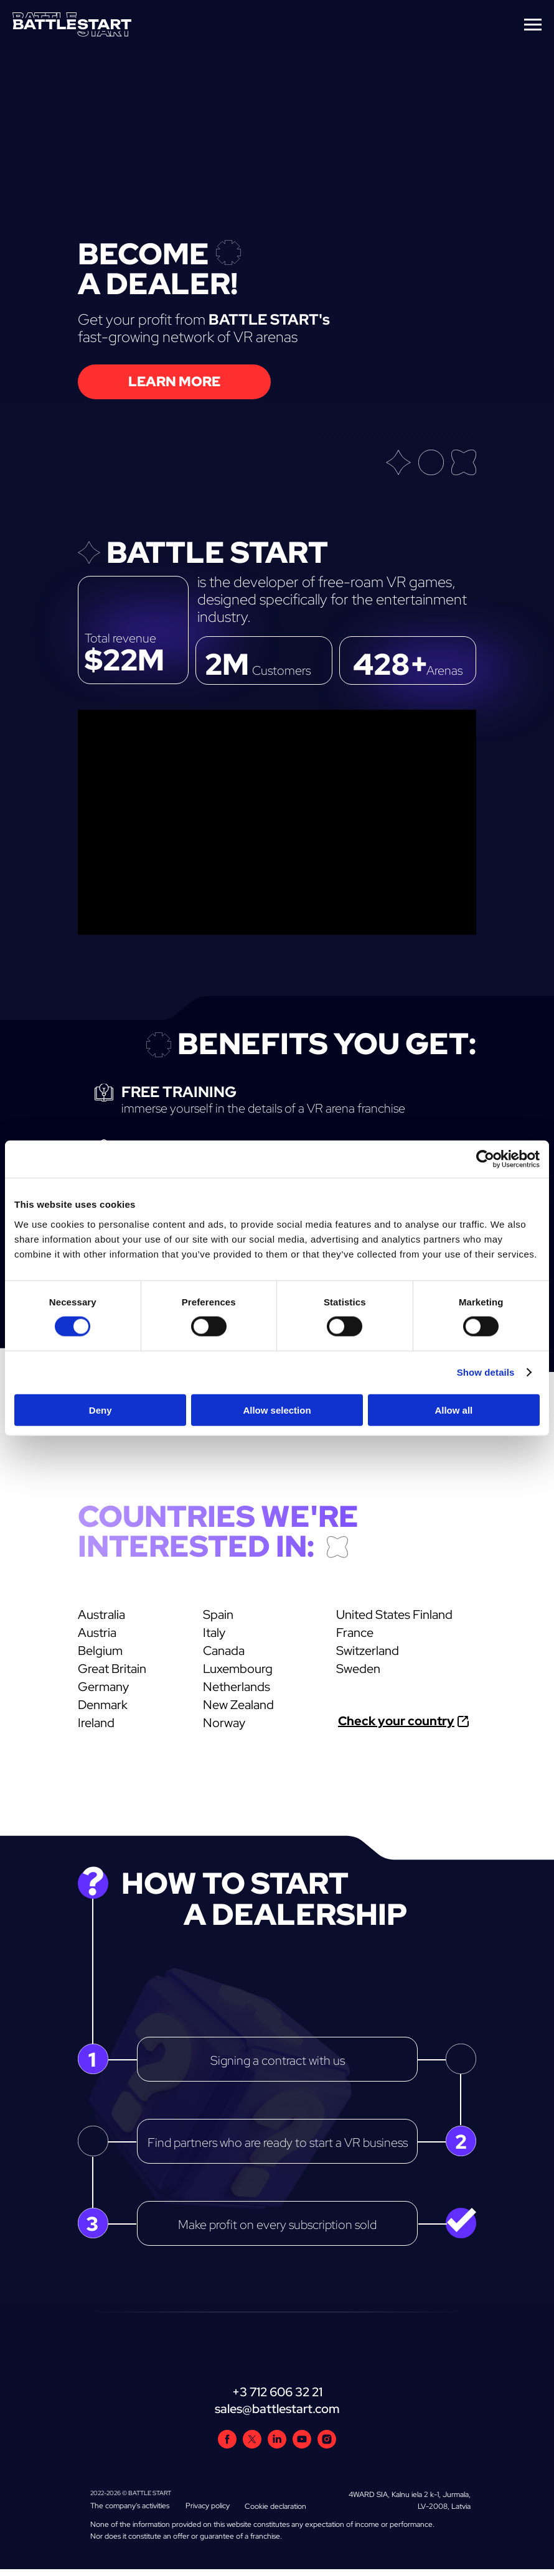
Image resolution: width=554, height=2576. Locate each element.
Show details (486, 1372)
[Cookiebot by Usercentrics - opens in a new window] (485, 1159)
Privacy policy (207, 2506)
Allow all (453, 1409)
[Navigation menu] (533, 25)
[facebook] (227, 2445)
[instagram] (326, 2445)
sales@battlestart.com (277, 2409)
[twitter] (252, 2445)
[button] (174, 381)
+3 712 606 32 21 (277, 2392)
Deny (100, 1409)
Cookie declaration (275, 2506)
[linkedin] (277, 2445)
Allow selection (277, 1409)
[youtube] (302, 2445)
